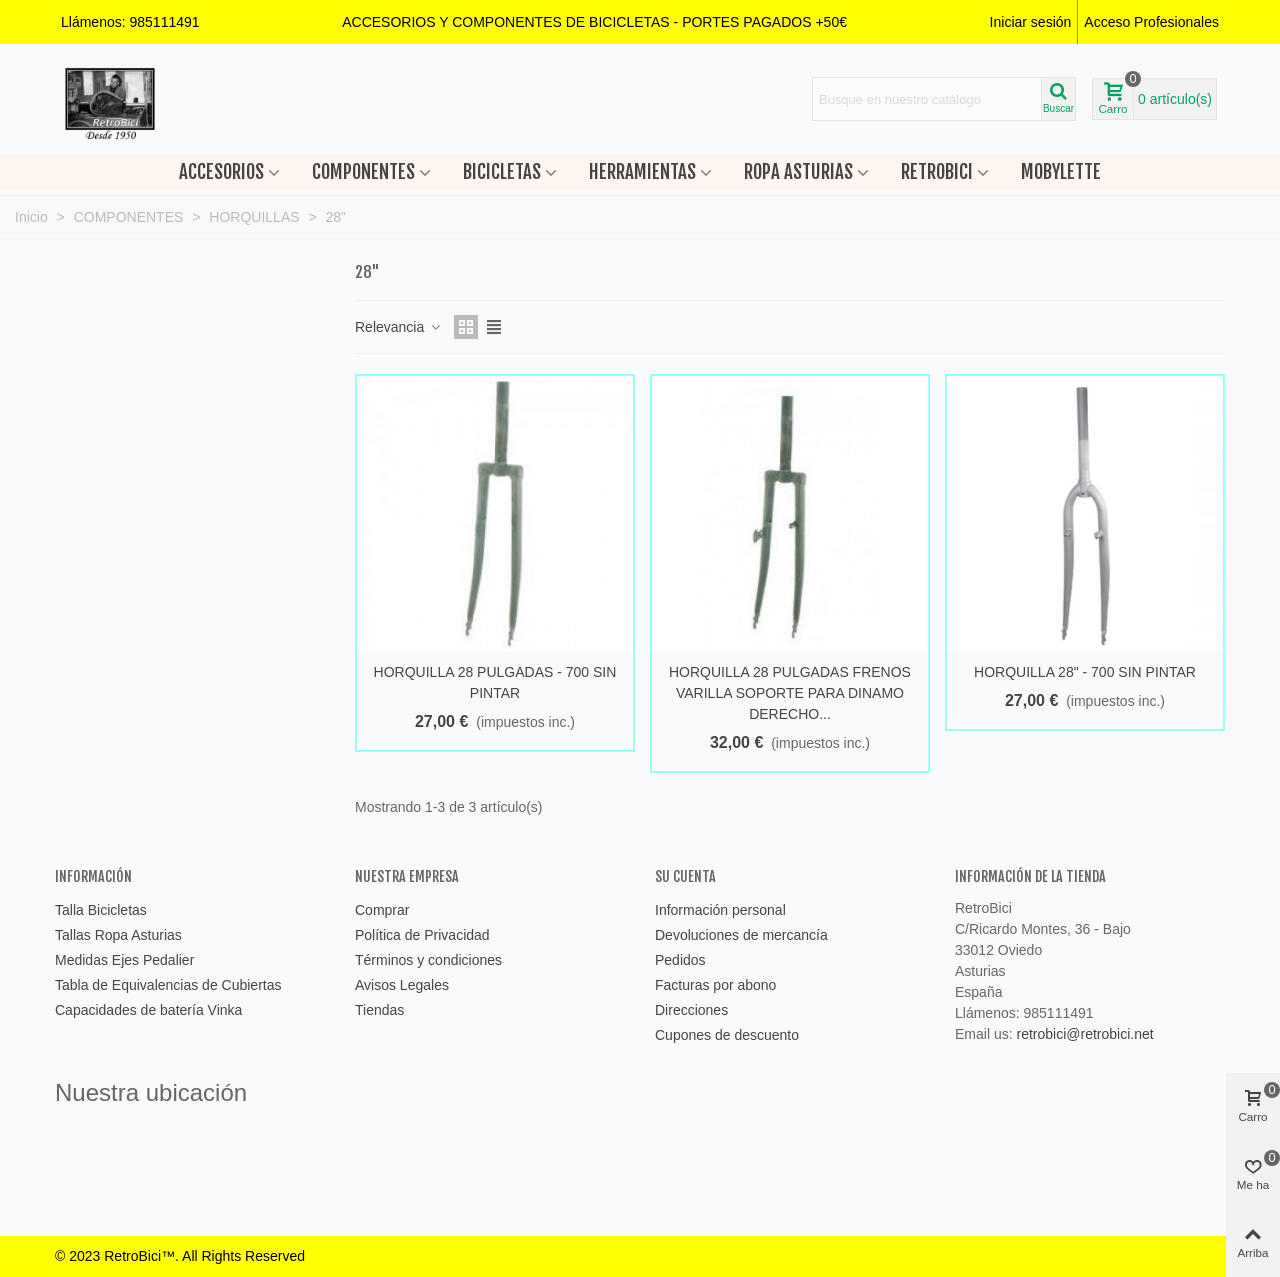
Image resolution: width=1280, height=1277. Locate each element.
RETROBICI (937, 172)
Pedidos (680, 960)
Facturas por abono (715, 985)
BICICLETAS (502, 172)
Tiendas (379, 1010)
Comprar (382, 910)
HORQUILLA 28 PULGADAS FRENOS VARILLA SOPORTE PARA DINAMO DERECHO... (790, 693)
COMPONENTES (363, 172)
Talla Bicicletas (101, 910)
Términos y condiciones (428, 960)
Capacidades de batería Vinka (148, 1010)
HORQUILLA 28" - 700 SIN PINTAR (1085, 672)
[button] (594, 22)
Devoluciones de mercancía (741, 935)
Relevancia (398, 327)
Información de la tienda (1030, 876)
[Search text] (927, 99)
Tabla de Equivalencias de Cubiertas (168, 985)
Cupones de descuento (727, 1035)
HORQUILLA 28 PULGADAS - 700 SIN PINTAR (495, 682)
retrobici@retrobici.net (1084, 1034)
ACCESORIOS (221, 172)
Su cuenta (685, 876)
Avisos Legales (402, 985)
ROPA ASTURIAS (798, 172)
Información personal (720, 910)
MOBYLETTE (1061, 172)
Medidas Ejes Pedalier (124, 960)
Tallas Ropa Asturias (118, 935)
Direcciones (691, 1010)
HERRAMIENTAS (642, 172)
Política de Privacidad (422, 935)
